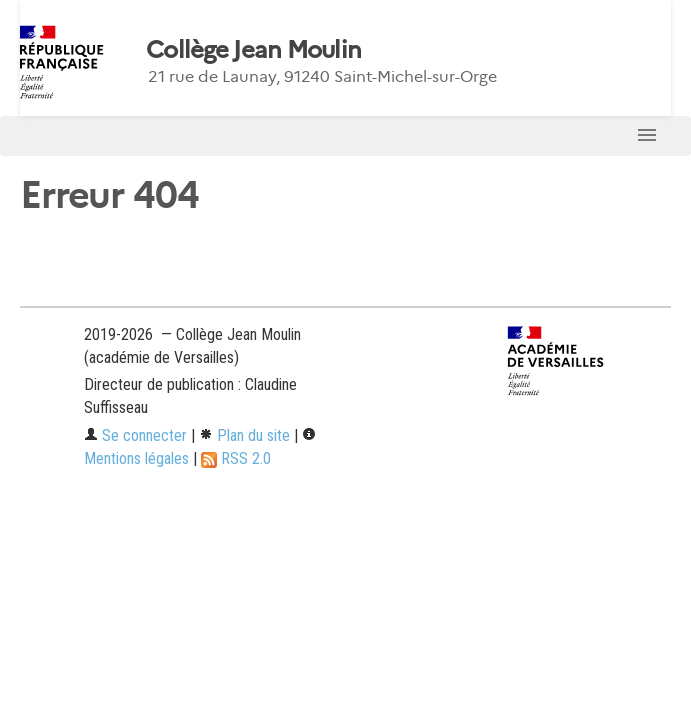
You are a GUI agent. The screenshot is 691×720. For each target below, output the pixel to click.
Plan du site (244, 435)
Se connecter (135, 435)
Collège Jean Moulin (253, 50)
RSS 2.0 (236, 458)
